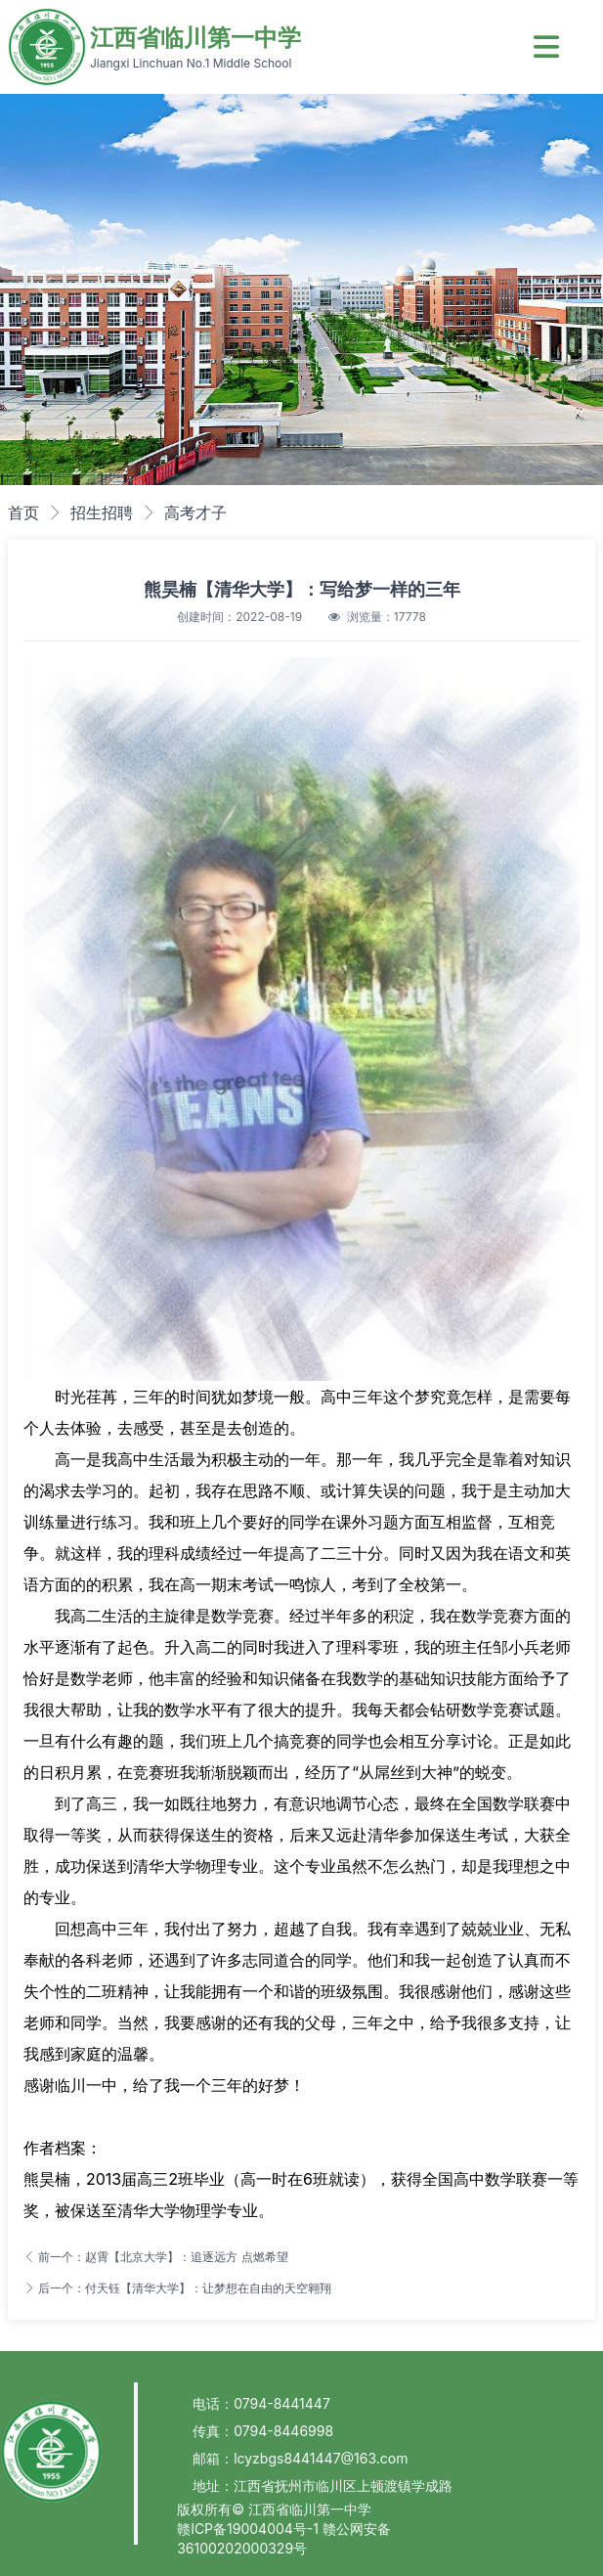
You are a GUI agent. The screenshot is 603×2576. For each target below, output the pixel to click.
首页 (23, 512)
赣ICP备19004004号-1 (250, 2528)
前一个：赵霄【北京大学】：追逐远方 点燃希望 (155, 2256)
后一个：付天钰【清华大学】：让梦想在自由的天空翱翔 (177, 2288)
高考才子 (195, 512)
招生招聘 (101, 512)
